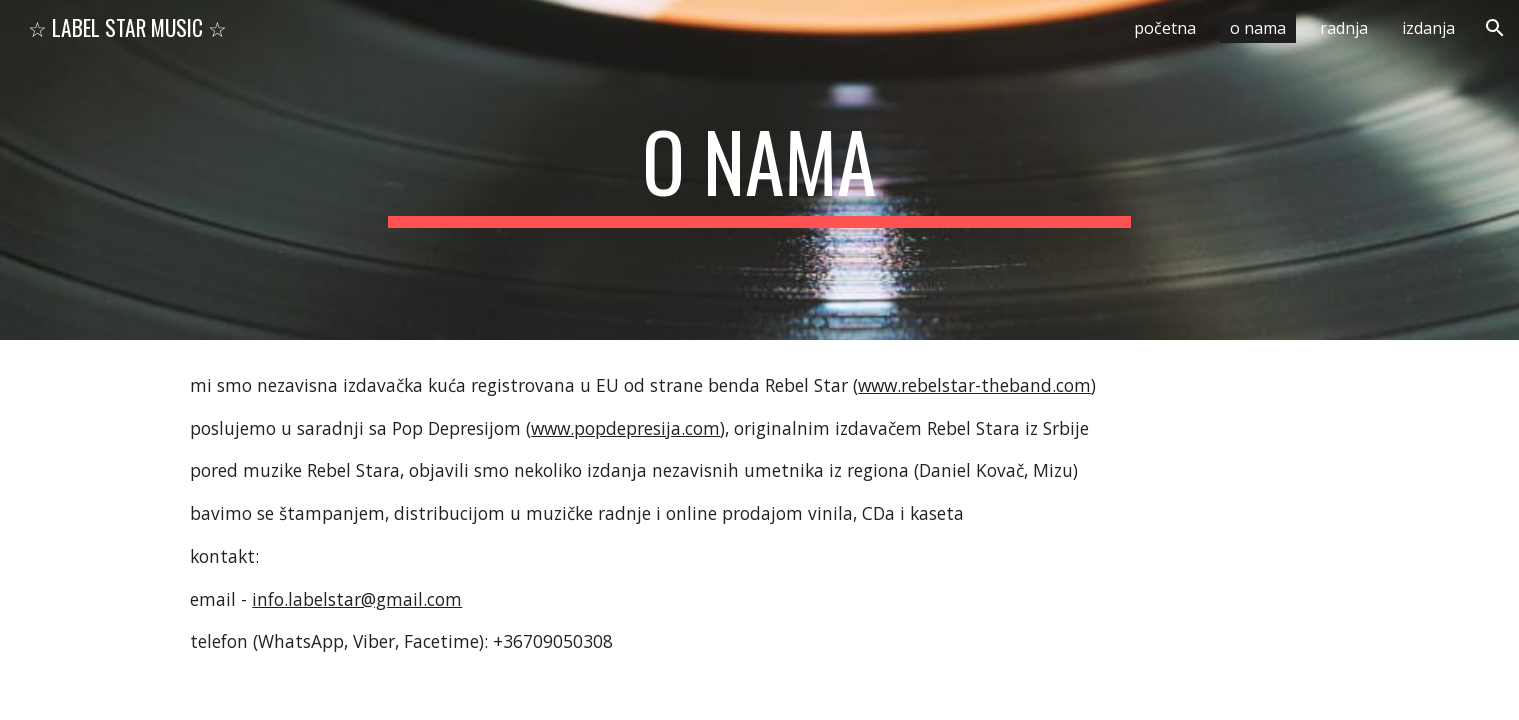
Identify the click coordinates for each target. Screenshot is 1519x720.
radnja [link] (1344, 28)
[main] (760, 170)
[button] (1495, 28)
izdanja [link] (1428, 28)
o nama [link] (1258, 28)
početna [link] (1165, 28)
